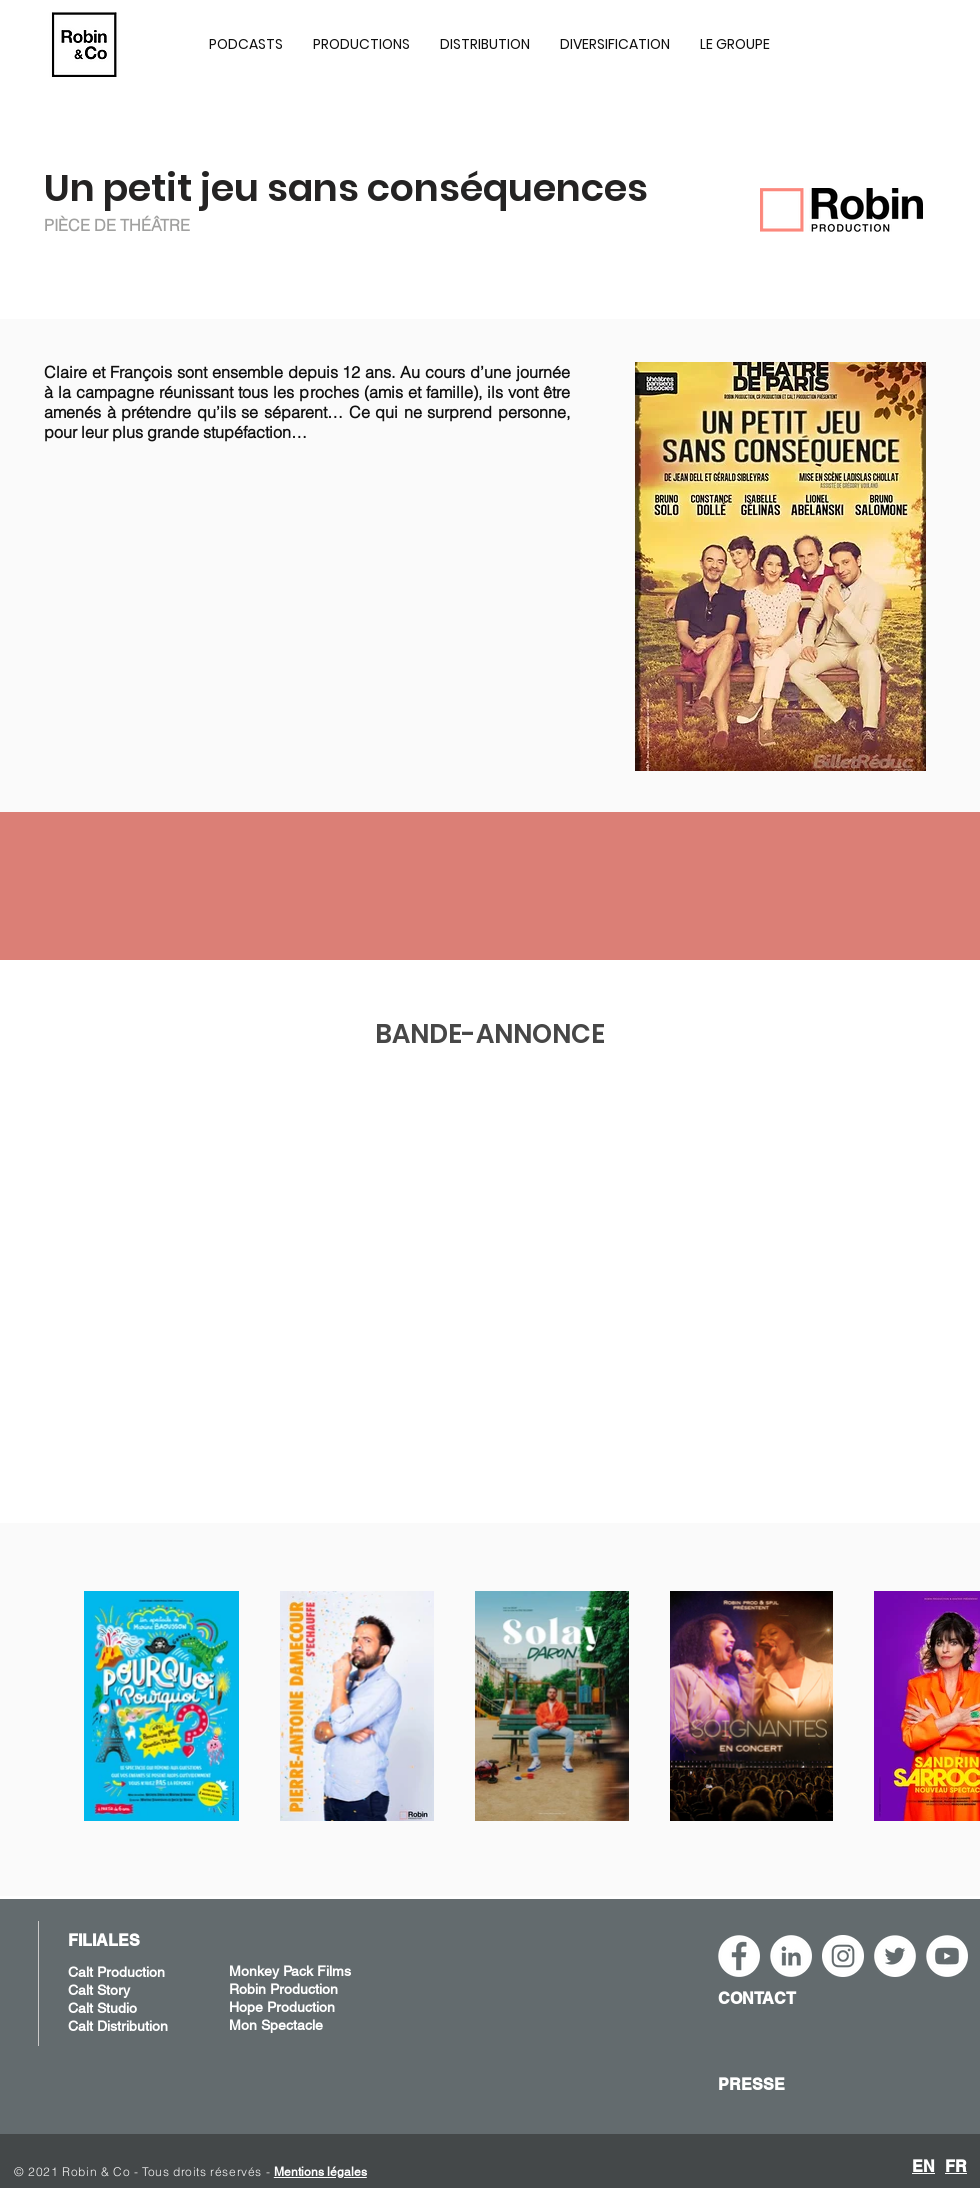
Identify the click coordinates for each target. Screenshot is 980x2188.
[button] (361, 44)
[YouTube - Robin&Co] (947, 1956)
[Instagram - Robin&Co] (843, 1956)
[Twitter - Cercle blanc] (895, 1956)
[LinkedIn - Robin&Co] (791, 1956)
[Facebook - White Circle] (739, 1956)
